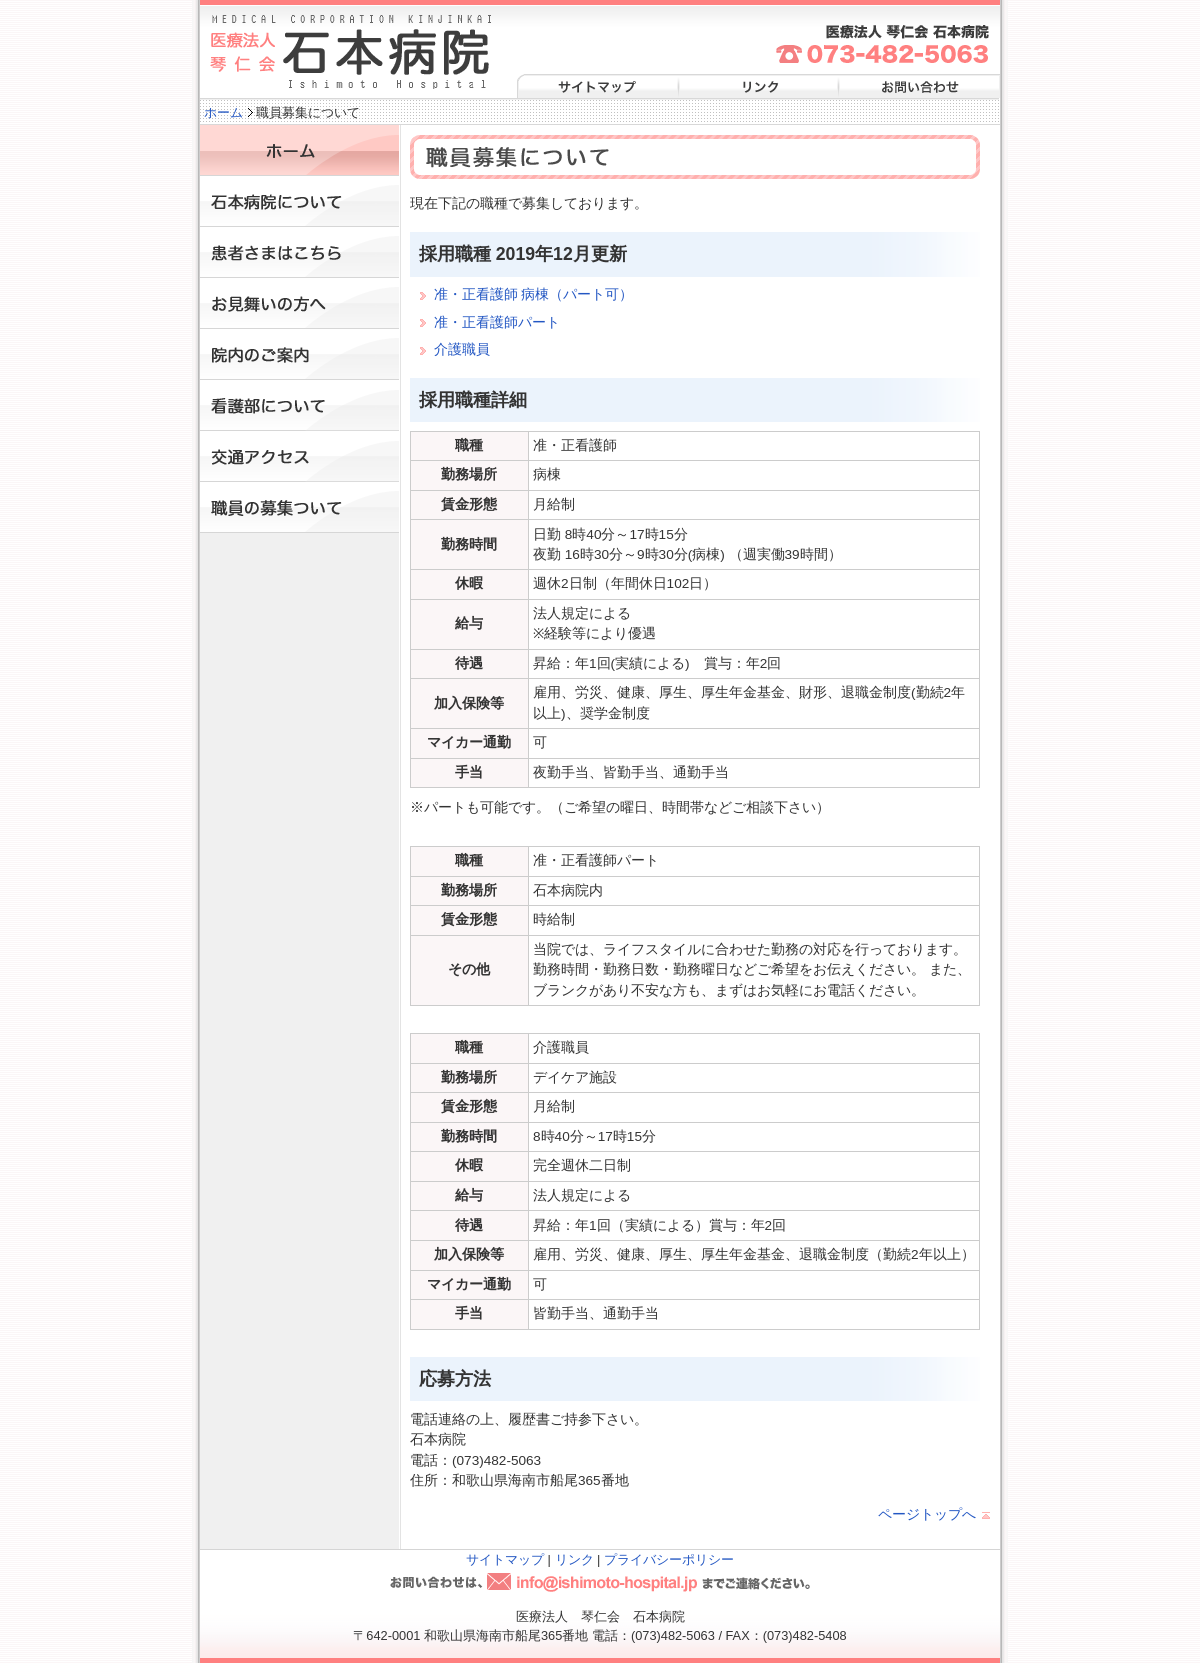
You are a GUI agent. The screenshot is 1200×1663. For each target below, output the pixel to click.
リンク (757, 87)
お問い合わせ (917, 87)
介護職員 (462, 349)
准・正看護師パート (497, 322)
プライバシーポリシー (669, 1559)
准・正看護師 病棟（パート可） (534, 294)
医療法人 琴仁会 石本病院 (350, 52)
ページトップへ (927, 1514)
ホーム (223, 112)
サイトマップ (597, 87)
